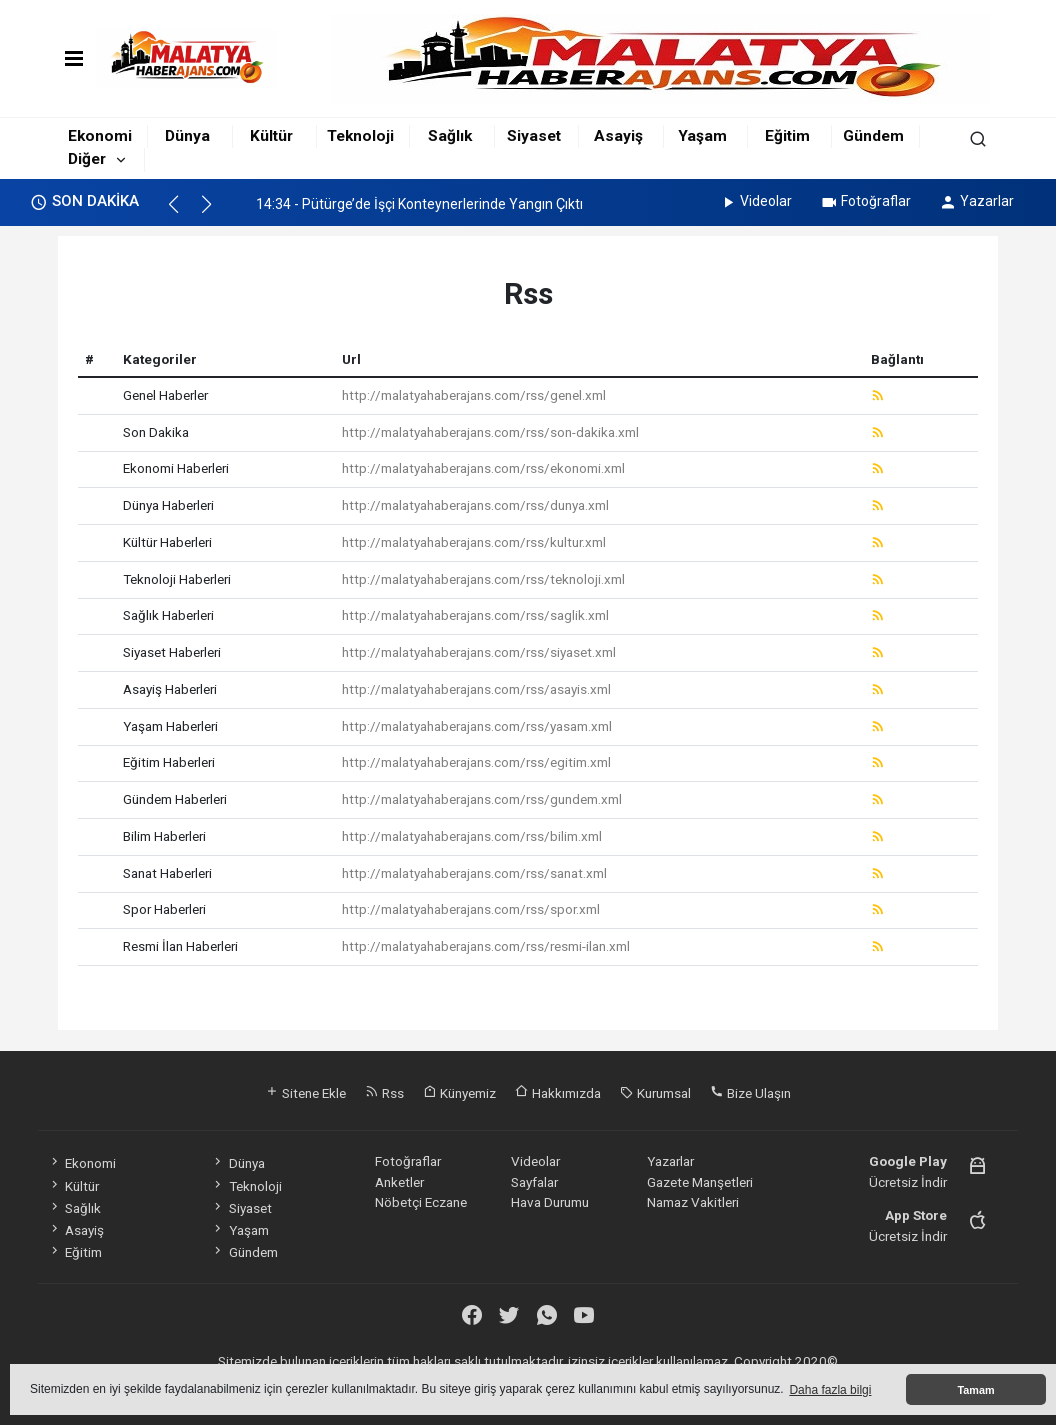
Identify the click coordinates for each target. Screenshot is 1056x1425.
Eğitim (787, 136)
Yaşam (702, 136)
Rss (384, 1093)
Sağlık (450, 136)
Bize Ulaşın (750, 1093)
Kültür (271, 136)
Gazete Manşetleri (700, 1182)
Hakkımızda (558, 1093)
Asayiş (618, 136)
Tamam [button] (975, 1390)
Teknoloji (360, 136)
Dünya (187, 136)
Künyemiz (459, 1093)
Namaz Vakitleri (693, 1202)
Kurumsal (655, 1093)
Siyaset (534, 136)
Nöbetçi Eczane (421, 1202)
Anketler (399, 1182)
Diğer (87, 159)
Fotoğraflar (865, 201)
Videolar (755, 201)
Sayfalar (534, 1182)
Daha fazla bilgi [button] (830, 1390)
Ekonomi (100, 136)
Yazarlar (976, 201)
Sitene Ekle (305, 1093)
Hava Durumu (550, 1202)
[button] (182, 213)
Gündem (873, 136)
